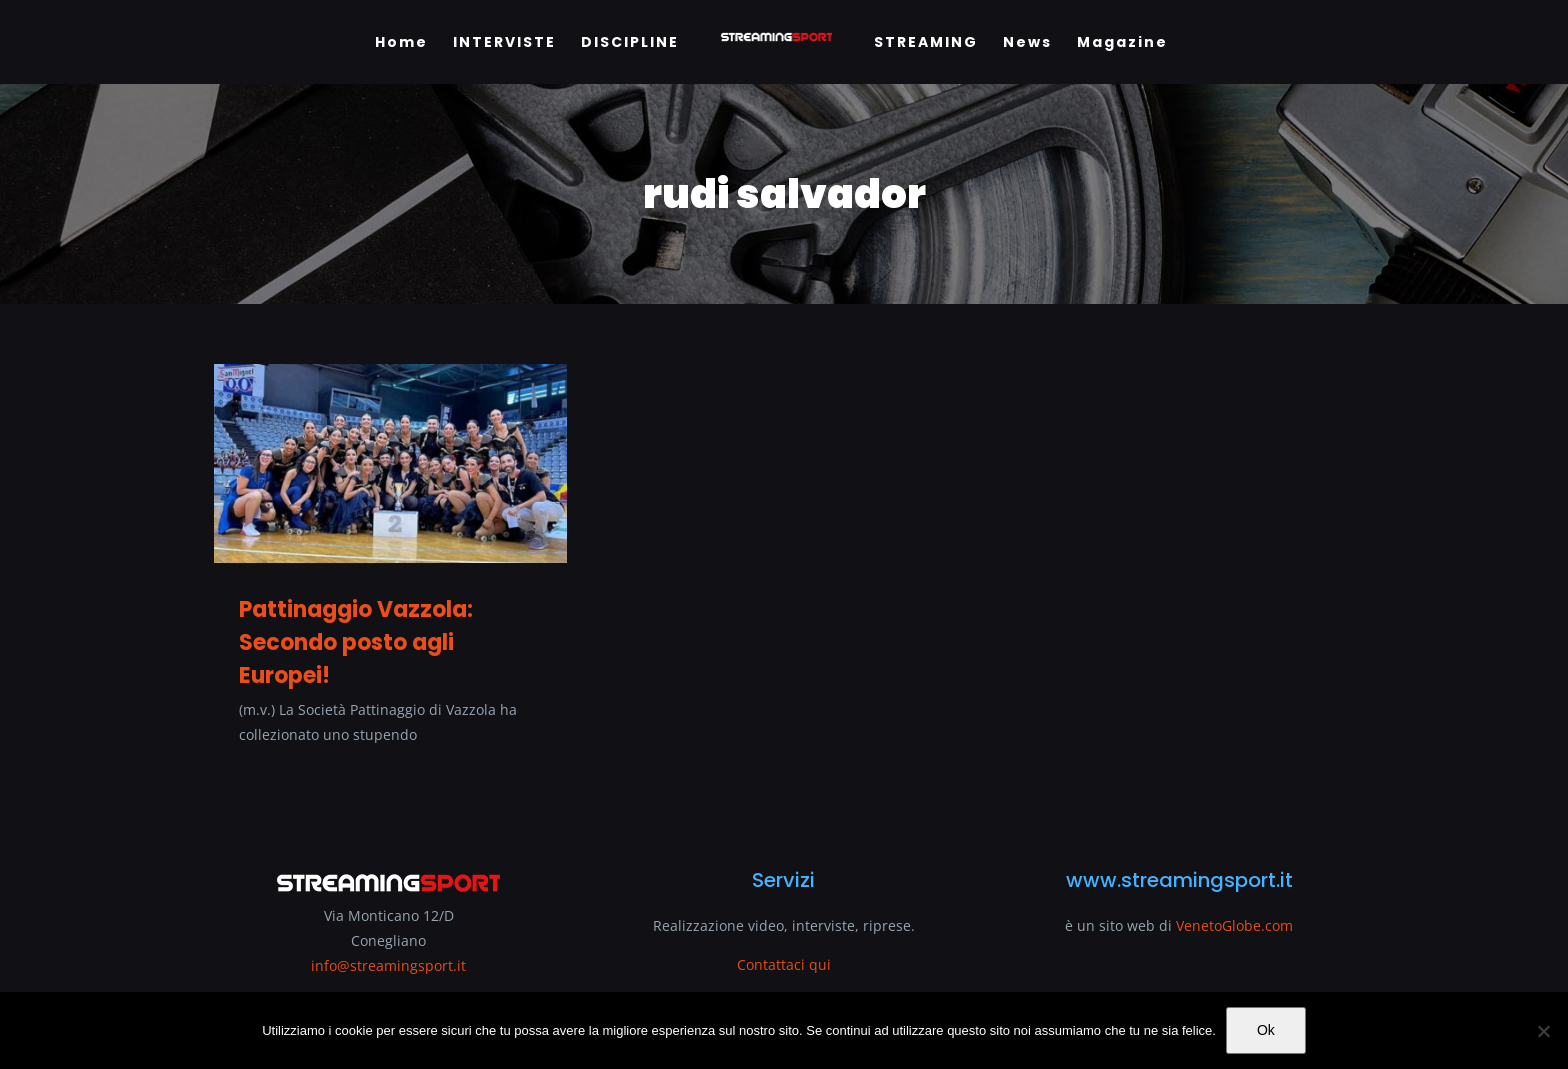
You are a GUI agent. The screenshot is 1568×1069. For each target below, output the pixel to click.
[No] (1543, 1031)
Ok (1266, 1030)
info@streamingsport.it (388, 965)
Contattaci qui (784, 964)
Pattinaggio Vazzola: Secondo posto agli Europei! (356, 642)
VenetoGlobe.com (1234, 925)
